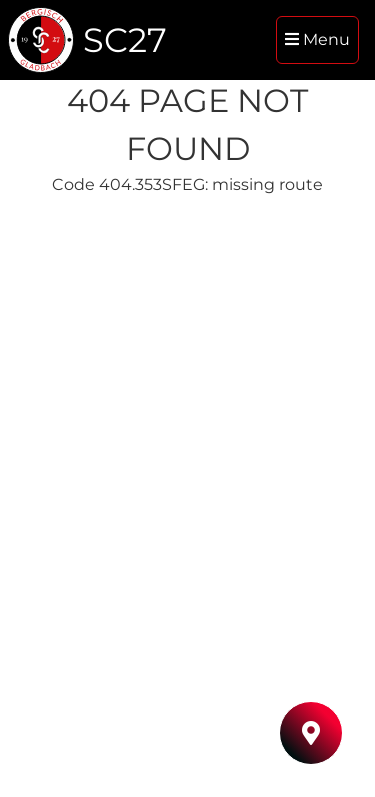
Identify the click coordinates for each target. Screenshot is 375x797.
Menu (317, 39)
